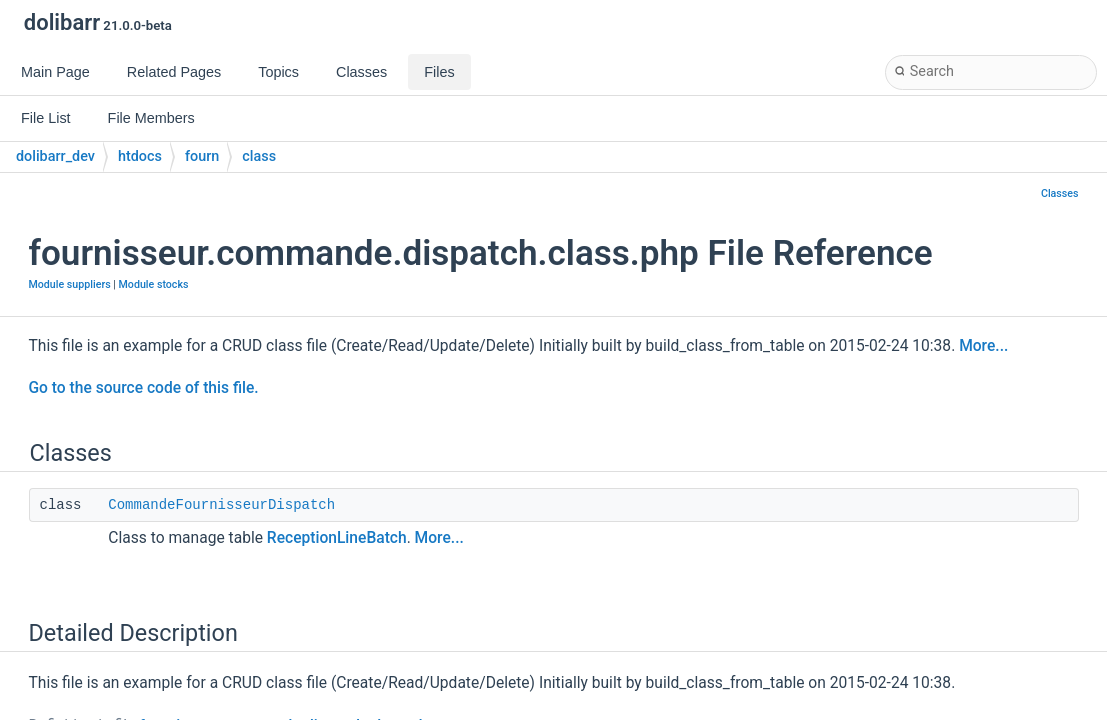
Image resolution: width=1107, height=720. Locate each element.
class (259, 156)
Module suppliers (70, 284)
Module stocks (154, 284)
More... (983, 346)
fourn (202, 156)
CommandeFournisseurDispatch (221, 505)
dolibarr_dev (55, 156)
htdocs (140, 156)
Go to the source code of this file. (144, 388)
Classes (1060, 193)
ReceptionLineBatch (337, 538)
